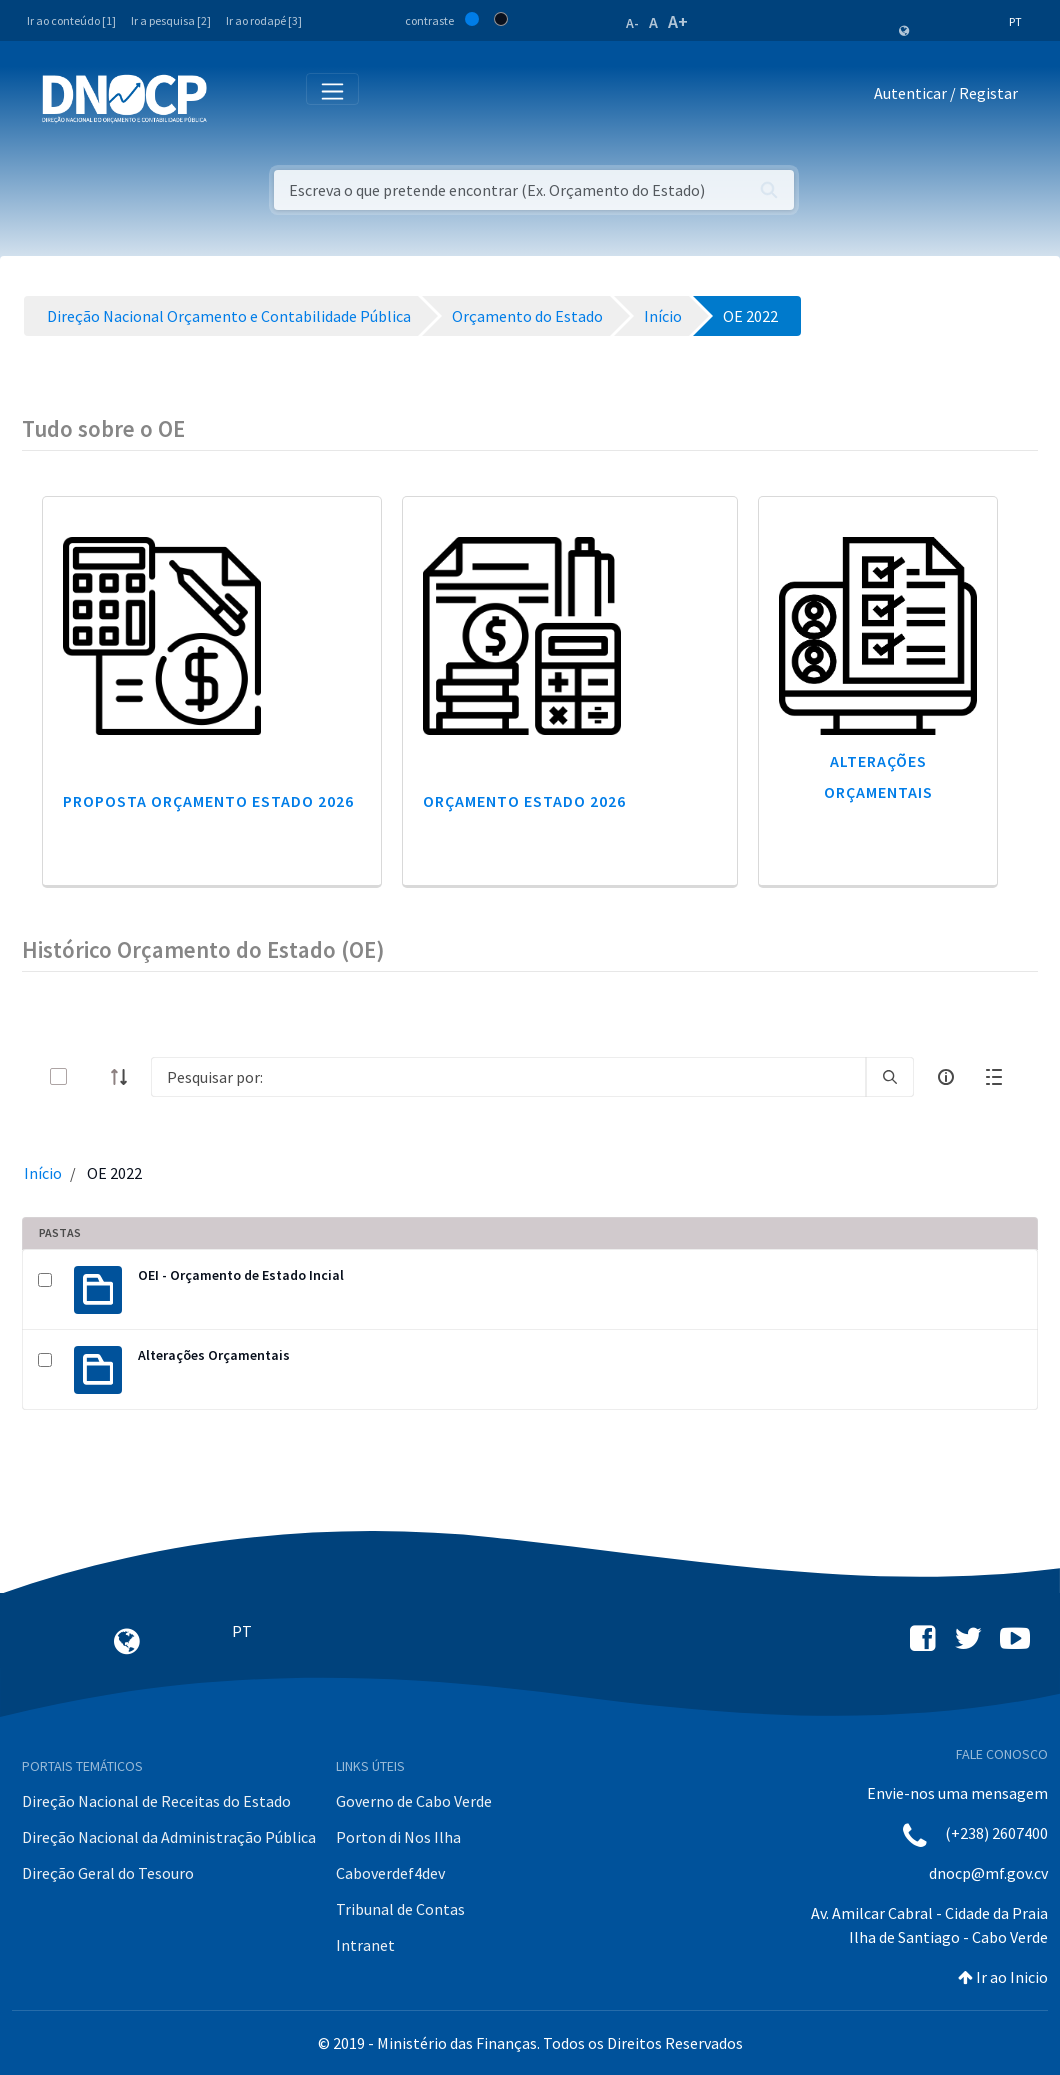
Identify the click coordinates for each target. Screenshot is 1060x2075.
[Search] (508, 1077)
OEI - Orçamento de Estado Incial (241, 1275)
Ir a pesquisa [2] (171, 20)
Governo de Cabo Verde (414, 1801)
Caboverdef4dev (390, 1873)
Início (43, 1173)
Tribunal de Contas (400, 1909)
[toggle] (91, 1076)
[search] (890, 1077)
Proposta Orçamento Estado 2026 (208, 801)
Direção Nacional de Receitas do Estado (156, 1801)
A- (632, 23)
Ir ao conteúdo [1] (71, 20)
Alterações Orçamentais (214, 1355)
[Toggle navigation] (233, 97)
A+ (678, 21)
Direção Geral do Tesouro (108, 1873)
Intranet (365, 1945)
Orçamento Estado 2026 (524, 801)
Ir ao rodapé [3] (264, 20)
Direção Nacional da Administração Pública (169, 1837)
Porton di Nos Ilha (398, 1837)
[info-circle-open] (946, 1077)
